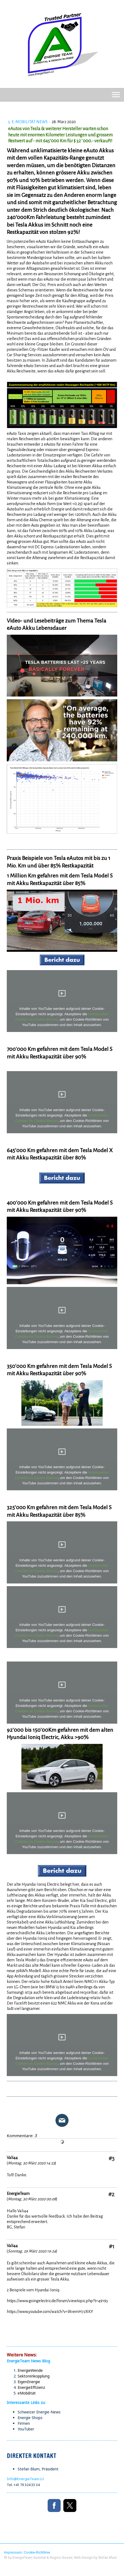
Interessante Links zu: (27, 2402)
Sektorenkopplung (34, 2376)
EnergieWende (30, 2370)
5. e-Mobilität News (28, 122)
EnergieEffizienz (31, 2387)
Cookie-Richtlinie (37, 2552)
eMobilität (27, 2393)
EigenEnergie (29, 2381)
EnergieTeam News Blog (28, 2360)
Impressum (13, 2552)
